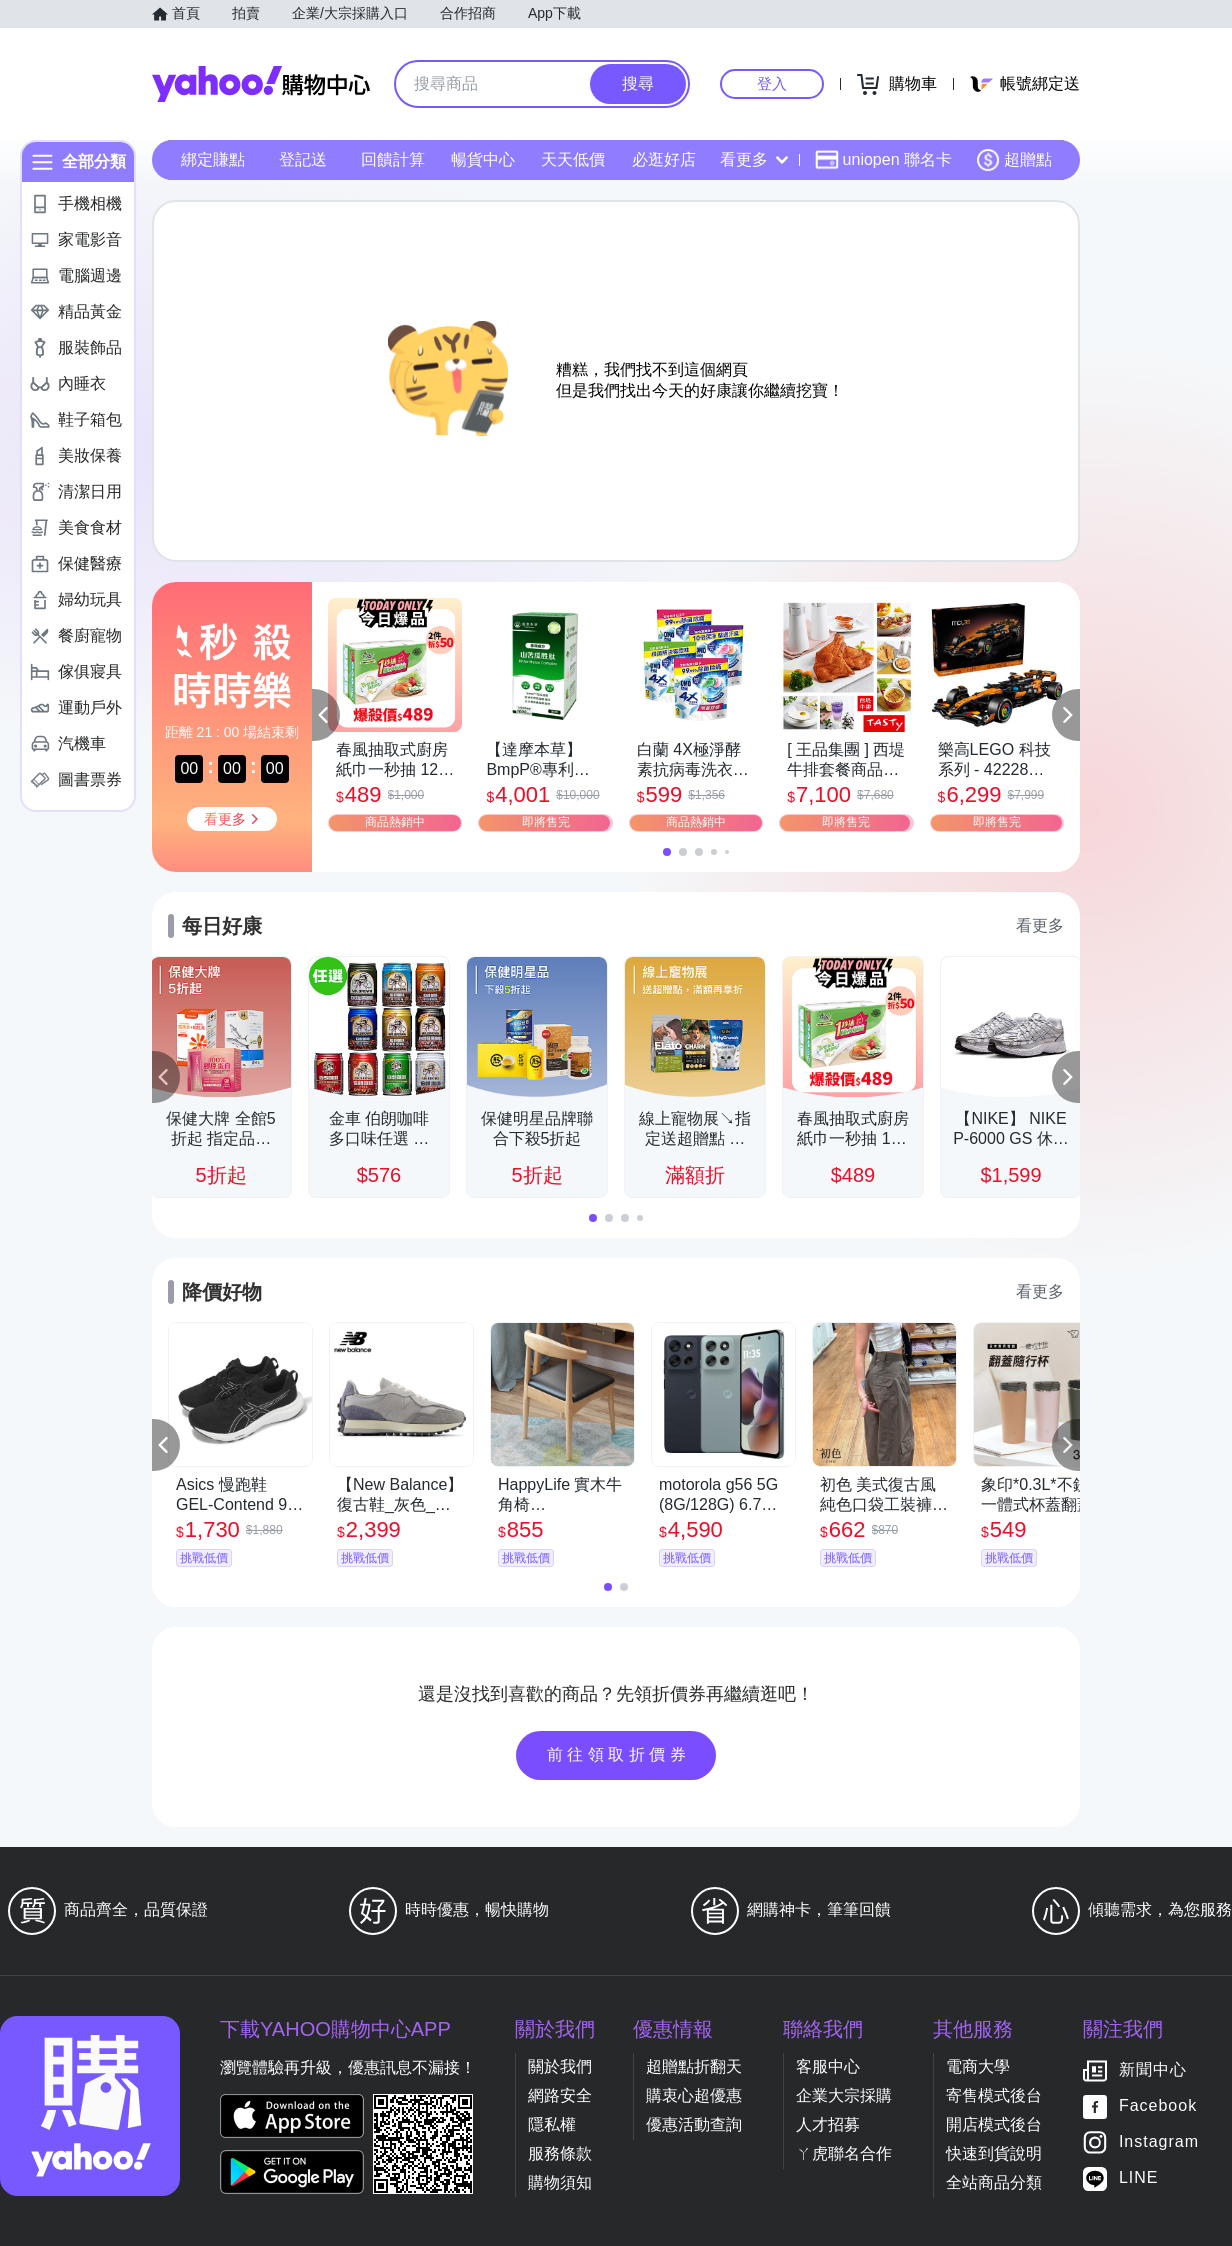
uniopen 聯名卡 (883, 160)
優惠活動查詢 (694, 2124)
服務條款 (560, 2153)
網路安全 (560, 2095)
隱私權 (552, 2124)
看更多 (754, 159)
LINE (1139, 2178)
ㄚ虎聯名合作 (844, 2153)
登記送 (303, 159)
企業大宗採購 (844, 2095)
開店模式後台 (994, 2124)
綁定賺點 (213, 159)
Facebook (1158, 2106)
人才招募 (828, 2124)
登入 (772, 83)
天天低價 (573, 159)
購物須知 (560, 2182)
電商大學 (978, 2066)
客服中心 (828, 2066)
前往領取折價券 (619, 1754)
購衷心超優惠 (694, 2095)
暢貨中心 (483, 159)
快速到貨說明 (994, 2153)
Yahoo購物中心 (261, 84)
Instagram (1159, 2142)
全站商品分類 (994, 2182)
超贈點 (1014, 160)
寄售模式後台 (994, 2095)
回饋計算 (393, 159)
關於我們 (560, 2066)
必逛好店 (664, 159)
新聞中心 (1153, 2070)
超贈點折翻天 (694, 2066)
